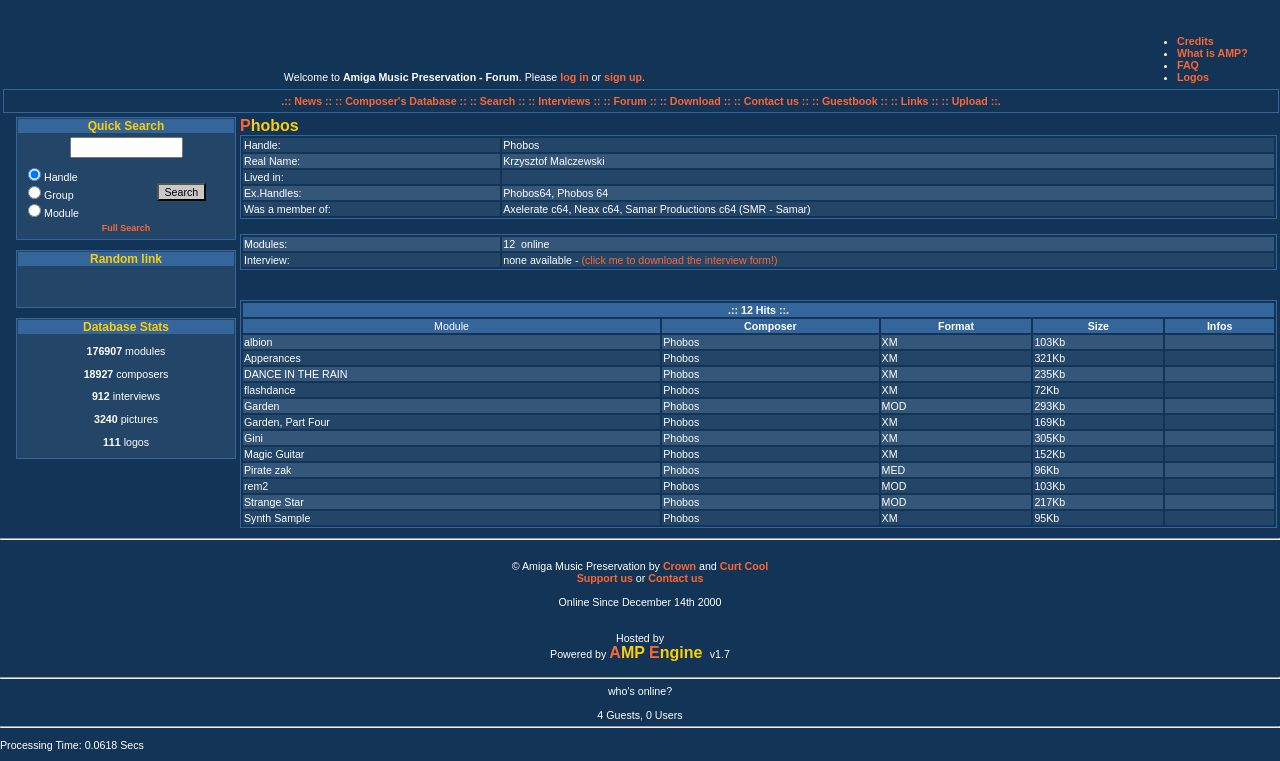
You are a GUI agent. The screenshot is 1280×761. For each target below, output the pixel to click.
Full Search (126, 228)
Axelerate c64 (535, 209)
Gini (253, 438)
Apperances (272, 358)
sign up (623, 77)
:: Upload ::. (971, 101)
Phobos (681, 342)
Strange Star (274, 502)
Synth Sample (277, 518)
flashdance (270, 390)
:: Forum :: (632, 101)
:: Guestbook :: (850, 101)
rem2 (256, 486)
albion (258, 342)
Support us (605, 578)
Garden (262, 406)
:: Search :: (499, 101)
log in (574, 77)
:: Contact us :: (771, 101)
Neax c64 (596, 209)
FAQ (1188, 65)
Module (451, 326)
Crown (679, 566)
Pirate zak (267, 470)
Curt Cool (744, 566)
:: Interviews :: (565, 101)
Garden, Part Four (287, 422)
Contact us (675, 578)
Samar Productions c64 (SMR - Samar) (717, 209)
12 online (526, 244)
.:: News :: (308, 101)
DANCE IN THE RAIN (295, 374)
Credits (1195, 41)
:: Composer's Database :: (402, 101)
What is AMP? (1212, 53)
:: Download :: (697, 101)
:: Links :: (915, 101)
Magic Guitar (274, 454)
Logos (1193, 77)
